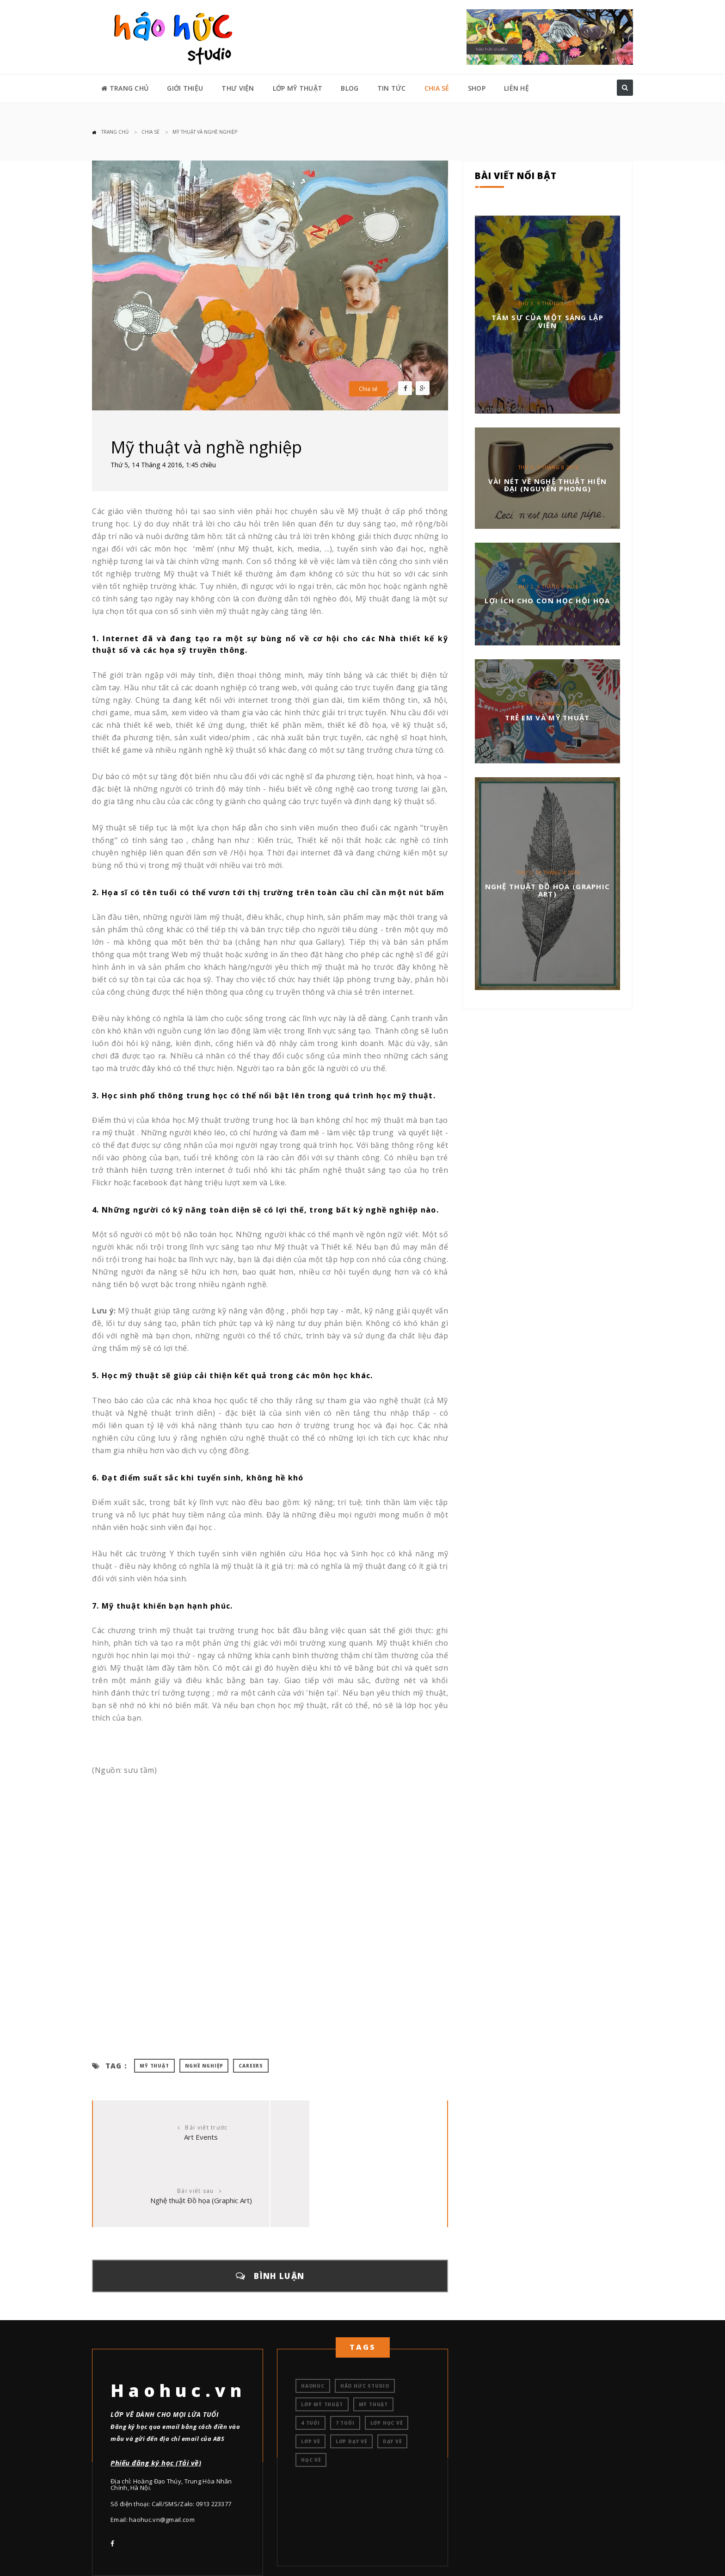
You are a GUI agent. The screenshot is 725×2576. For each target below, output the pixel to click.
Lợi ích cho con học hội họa (547, 600)
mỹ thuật (154, 2065)
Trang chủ (115, 132)
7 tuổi (345, 2359)
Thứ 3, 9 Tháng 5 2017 (548, 303)
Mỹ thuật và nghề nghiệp (204, 132)
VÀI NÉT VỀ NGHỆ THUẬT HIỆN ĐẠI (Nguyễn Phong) (547, 485)
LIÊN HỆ (516, 88)
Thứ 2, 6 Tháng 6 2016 (548, 586)
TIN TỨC (391, 88)
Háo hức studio (364, 2322)
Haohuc (313, 2322)
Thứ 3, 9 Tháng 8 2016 (548, 467)
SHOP (476, 88)
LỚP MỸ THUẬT (298, 88)
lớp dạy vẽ (351, 2378)
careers (251, 2065)
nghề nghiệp (204, 2065)
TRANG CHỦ (124, 88)
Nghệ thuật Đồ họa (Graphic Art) (359, 2137)
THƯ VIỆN (237, 88)
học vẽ (311, 2396)
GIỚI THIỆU (185, 88)
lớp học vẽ (386, 2359)
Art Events (181, 2137)
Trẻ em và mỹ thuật (547, 717)
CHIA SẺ (436, 88)
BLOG (349, 88)
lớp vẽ (310, 2378)
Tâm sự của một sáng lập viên (547, 321)
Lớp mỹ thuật (322, 2341)
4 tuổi (310, 2359)
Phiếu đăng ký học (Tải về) (156, 2399)
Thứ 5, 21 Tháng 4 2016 (548, 703)
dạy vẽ (392, 2378)
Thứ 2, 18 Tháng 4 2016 (548, 872)
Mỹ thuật (373, 2341)
